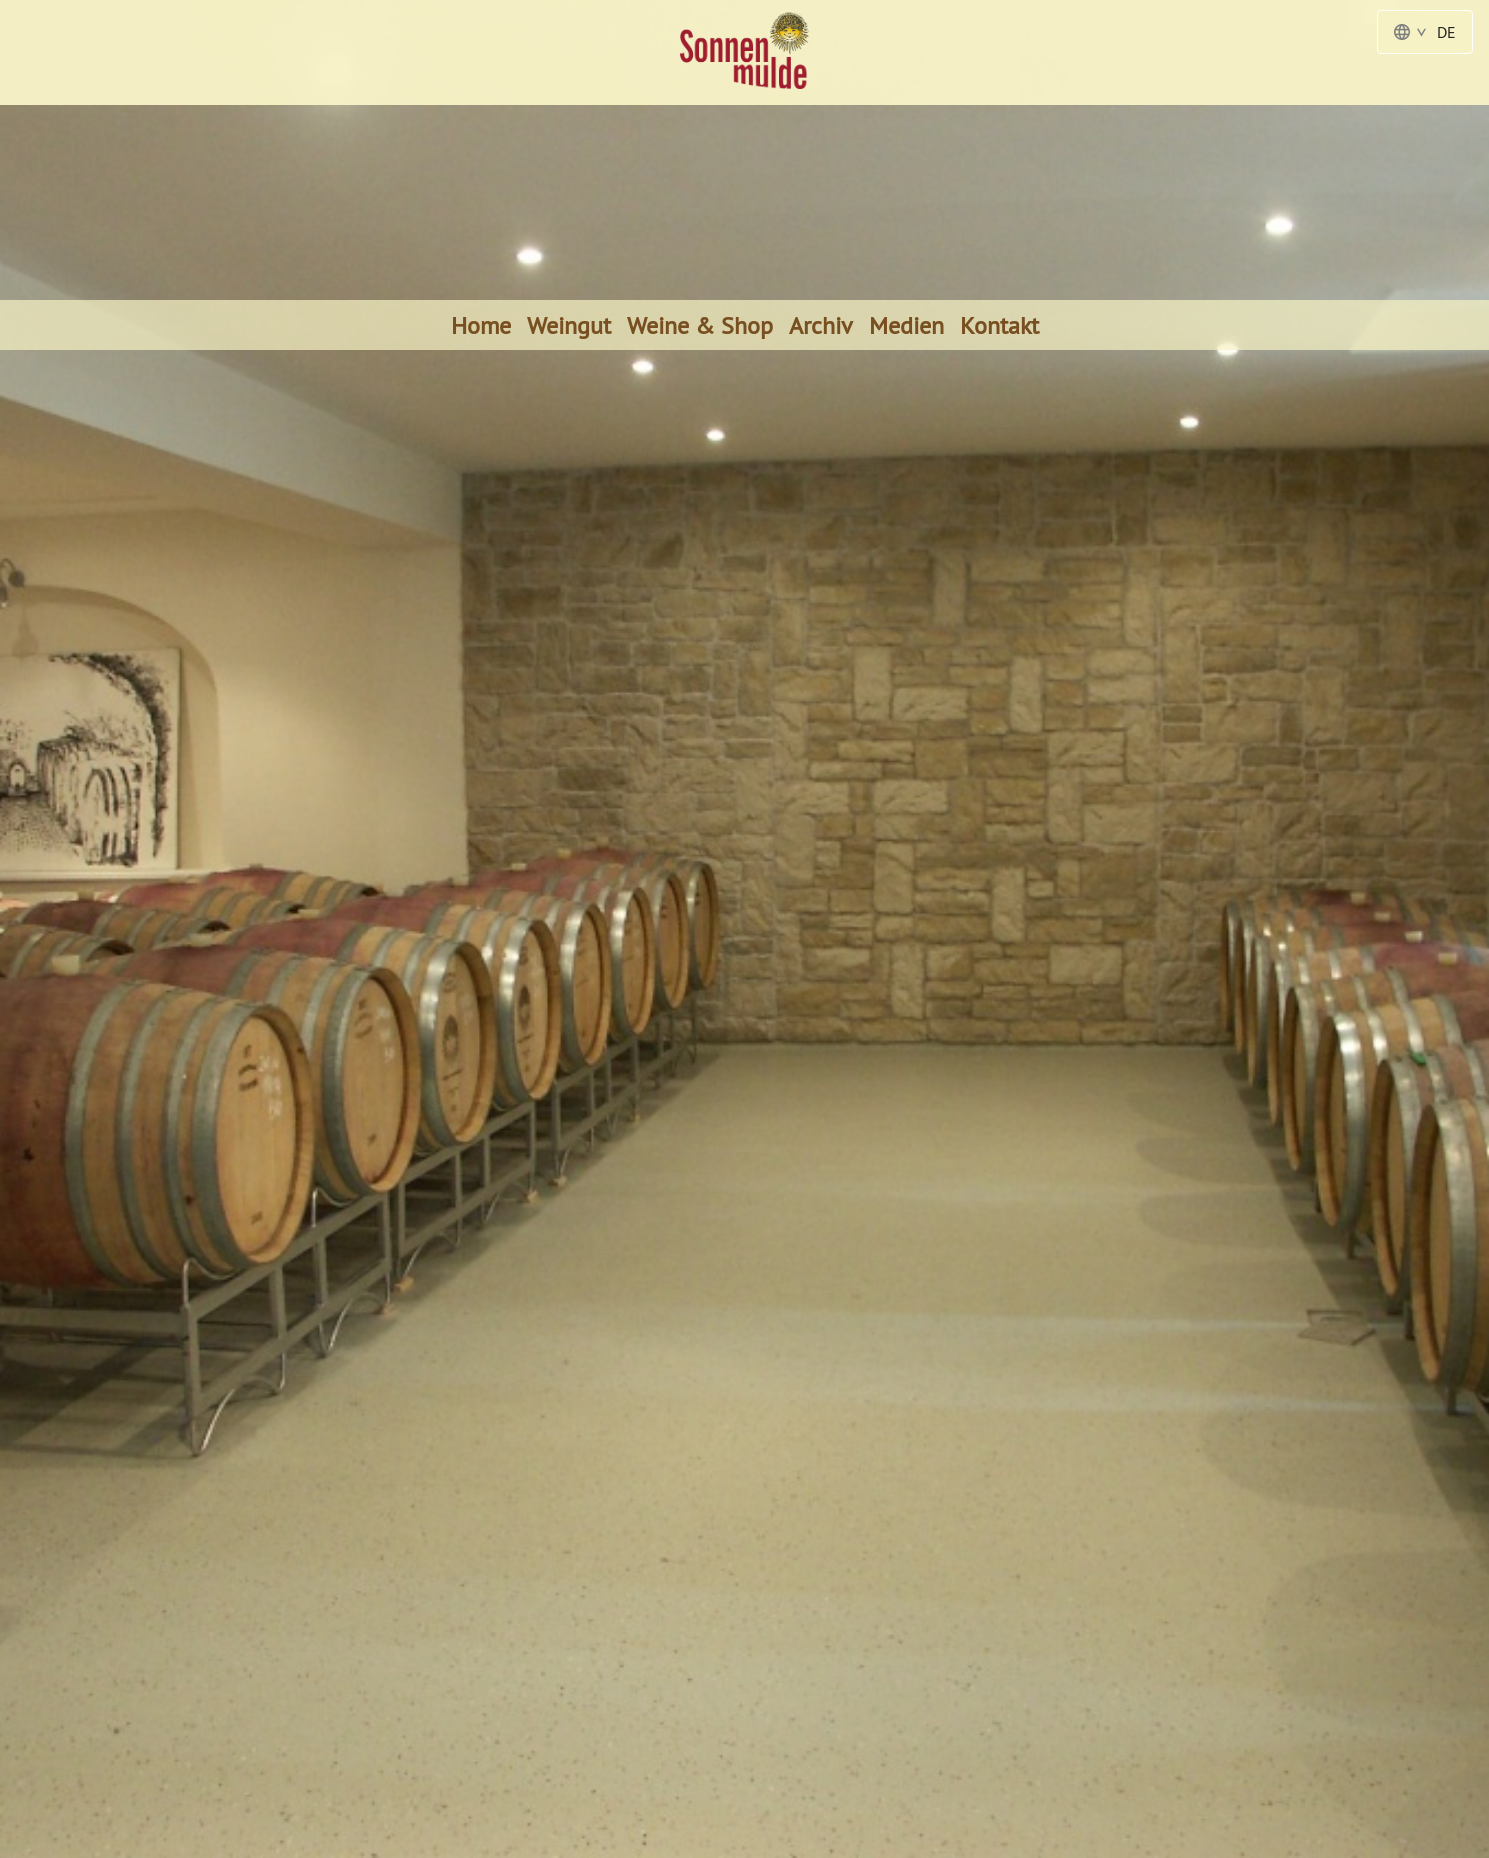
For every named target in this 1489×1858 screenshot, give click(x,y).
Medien (906, 325)
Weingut (569, 325)
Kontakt (999, 325)
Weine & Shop (700, 325)
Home (481, 325)
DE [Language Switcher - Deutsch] (1425, 32)
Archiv (821, 325)
